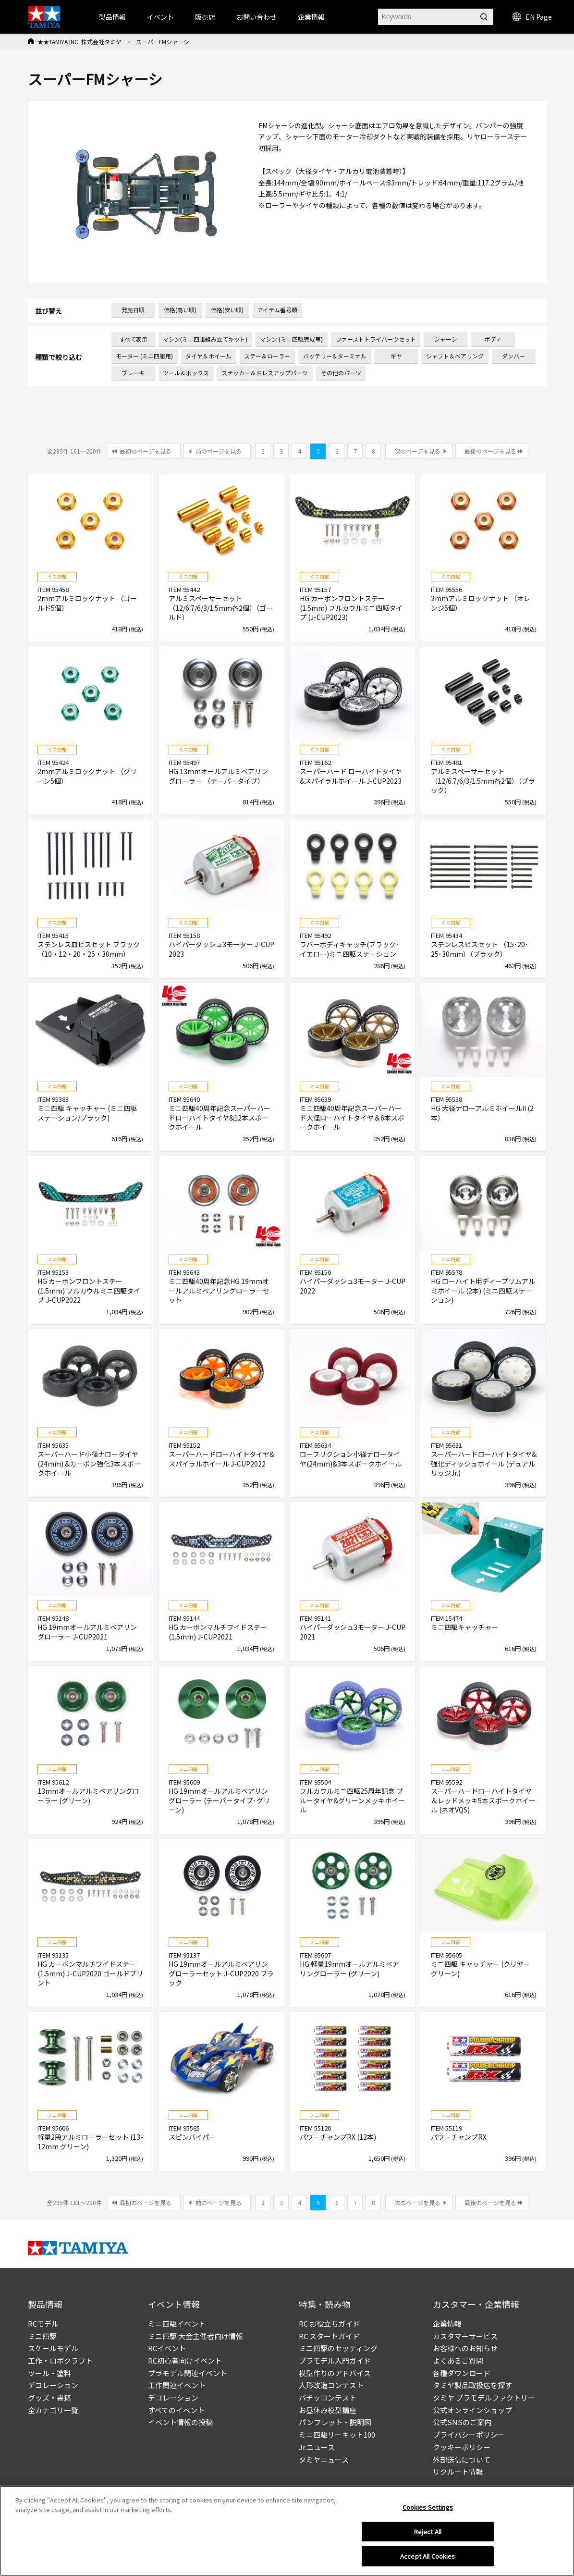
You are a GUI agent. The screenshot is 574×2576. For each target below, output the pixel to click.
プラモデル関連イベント (187, 2373)
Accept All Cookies (427, 2559)
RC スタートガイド (329, 2336)
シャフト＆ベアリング (455, 356)
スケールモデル (53, 2348)
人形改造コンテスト (331, 2385)
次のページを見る (417, 451)
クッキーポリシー (461, 2447)
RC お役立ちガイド (329, 2323)
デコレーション (53, 2385)
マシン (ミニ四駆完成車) (291, 339)
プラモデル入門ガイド (335, 2360)
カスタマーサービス (465, 2336)
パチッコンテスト (327, 2397)
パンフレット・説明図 (335, 2422)
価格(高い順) (180, 310)
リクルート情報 (458, 2471)
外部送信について (461, 2459)
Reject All (427, 2534)
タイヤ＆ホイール (208, 356)
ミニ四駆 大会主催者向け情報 (195, 2336)
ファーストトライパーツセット (376, 339)
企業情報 (447, 2323)
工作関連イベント (177, 2385)
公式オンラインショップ (472, 2410)
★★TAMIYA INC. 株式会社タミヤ (79, 41)
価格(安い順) (227, 310)
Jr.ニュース (317, 2447)
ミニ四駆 (42, 2336)
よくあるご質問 (458, 2360)
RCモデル (43, 2323)
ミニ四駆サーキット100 (337, 2434)
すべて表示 (133, 339)
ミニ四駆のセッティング (338, 2348)
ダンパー (513, 356)
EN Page (532, 17)
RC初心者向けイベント (185, 2360)
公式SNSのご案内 (462, 2422)
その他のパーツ (341, 373)
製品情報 (112, 17)
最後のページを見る (490, 451)
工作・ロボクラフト (60, 2360)
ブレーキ (133, 373)
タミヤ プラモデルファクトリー (484, 2397)
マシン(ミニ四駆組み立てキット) (205, 339)
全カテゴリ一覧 (53, 2410)
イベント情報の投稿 (180, 2422)
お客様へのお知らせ (465, 2348)
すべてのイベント (176, 2410)
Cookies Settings (428, 2510)
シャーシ (445, 339)
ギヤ (396, 356)
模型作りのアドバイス (335, 2373)
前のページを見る (218, 451)
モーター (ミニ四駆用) (144, 356)
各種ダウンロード (461, 2373)
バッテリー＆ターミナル (334, 356)
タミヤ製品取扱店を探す (472, 2385)
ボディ (493, 339)
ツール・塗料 (49, 2373)
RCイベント (167, 2348)
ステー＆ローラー (267, 356)
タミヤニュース (324, 2459)
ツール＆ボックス (186, 373)
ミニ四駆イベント (177, 2323)
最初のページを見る (145, 451)
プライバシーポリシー (469, 2434)
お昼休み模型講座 (327, 2410)
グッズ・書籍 (49, 2397)
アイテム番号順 (277, 310)
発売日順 (133, 310)
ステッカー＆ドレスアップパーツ (264, 373)
